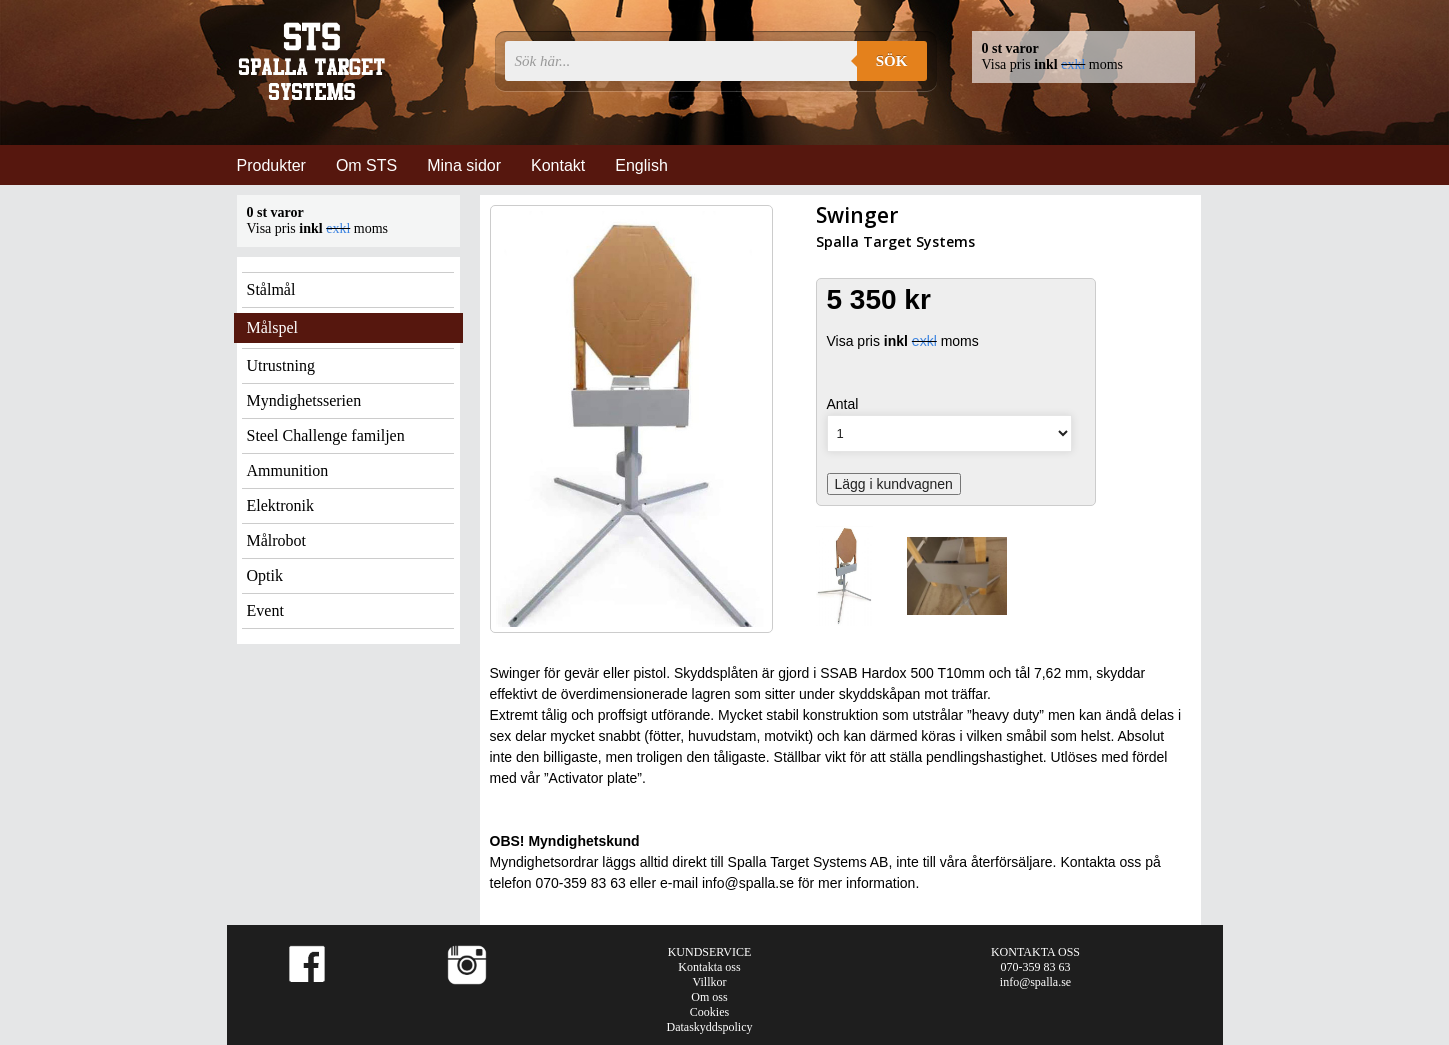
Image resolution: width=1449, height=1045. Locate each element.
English (641, 165)
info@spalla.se (1035, 982)
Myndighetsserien (304, 400)
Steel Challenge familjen (326, 435)
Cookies (709, 1012)
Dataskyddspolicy (710, 1027)
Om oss (709, 997)
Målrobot (277, 540)
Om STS (366, 165)
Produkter (271, 165)
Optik (265, 575)
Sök (892, 61)
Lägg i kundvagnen (894, 484)
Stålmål (271, 289)
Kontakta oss (709, 967)
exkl (1073, 64)
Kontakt (558, 165)
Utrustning (281, 365)
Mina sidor (464, 165)
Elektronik (281, 505)
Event (265, 610)
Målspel (273, 327)
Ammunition (288, 470)
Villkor (710, 982)
